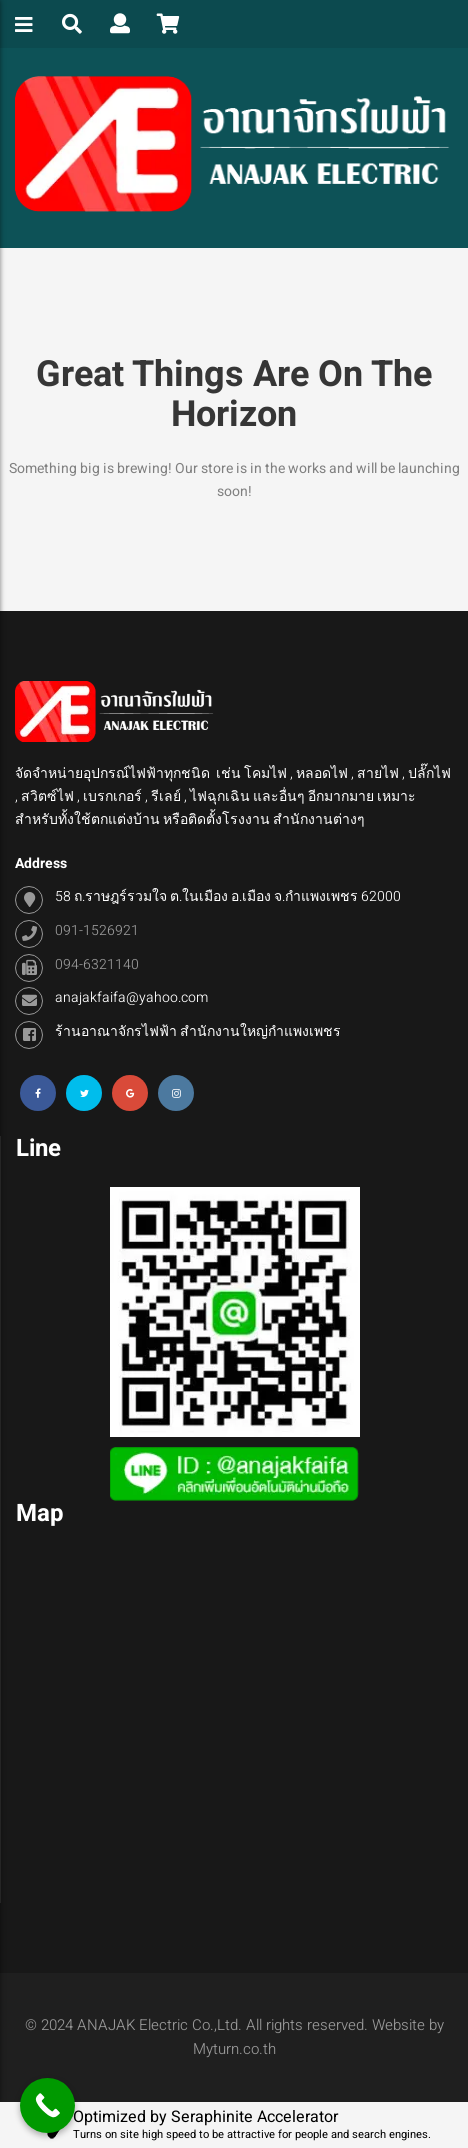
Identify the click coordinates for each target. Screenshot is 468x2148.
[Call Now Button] (47, 2105)
